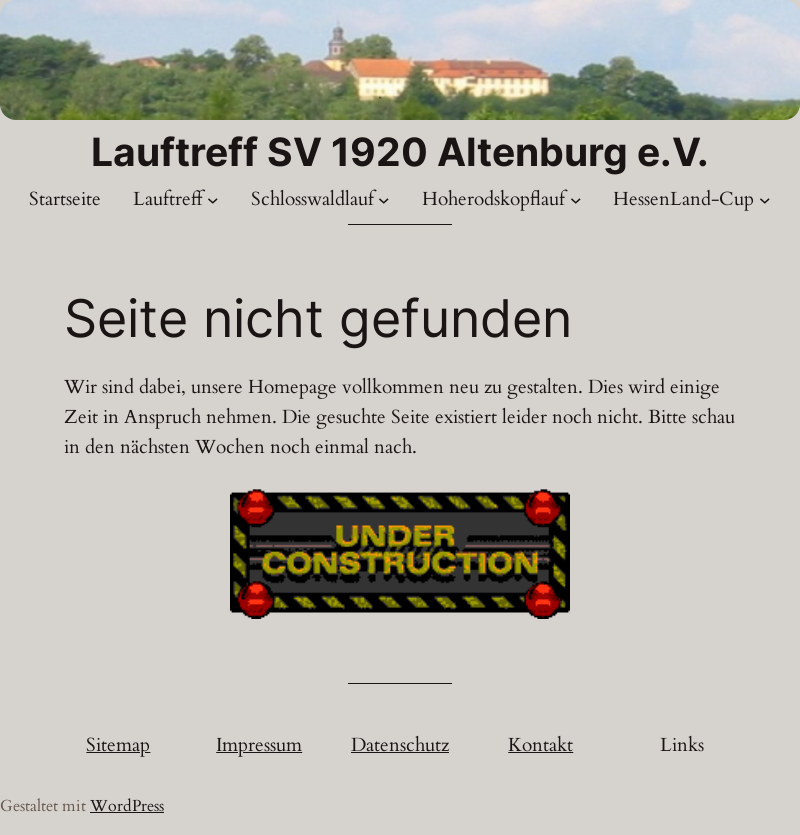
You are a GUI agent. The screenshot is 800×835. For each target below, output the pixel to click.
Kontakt (540, 745)
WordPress (127, 806)
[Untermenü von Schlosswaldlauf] (384, 200)
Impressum (259, 745)
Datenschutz (400, 745)
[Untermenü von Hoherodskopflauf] (576, 200)
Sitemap (118, 745)
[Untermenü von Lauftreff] (213, 200)
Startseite (65, 199)
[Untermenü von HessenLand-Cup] (765, 200)
